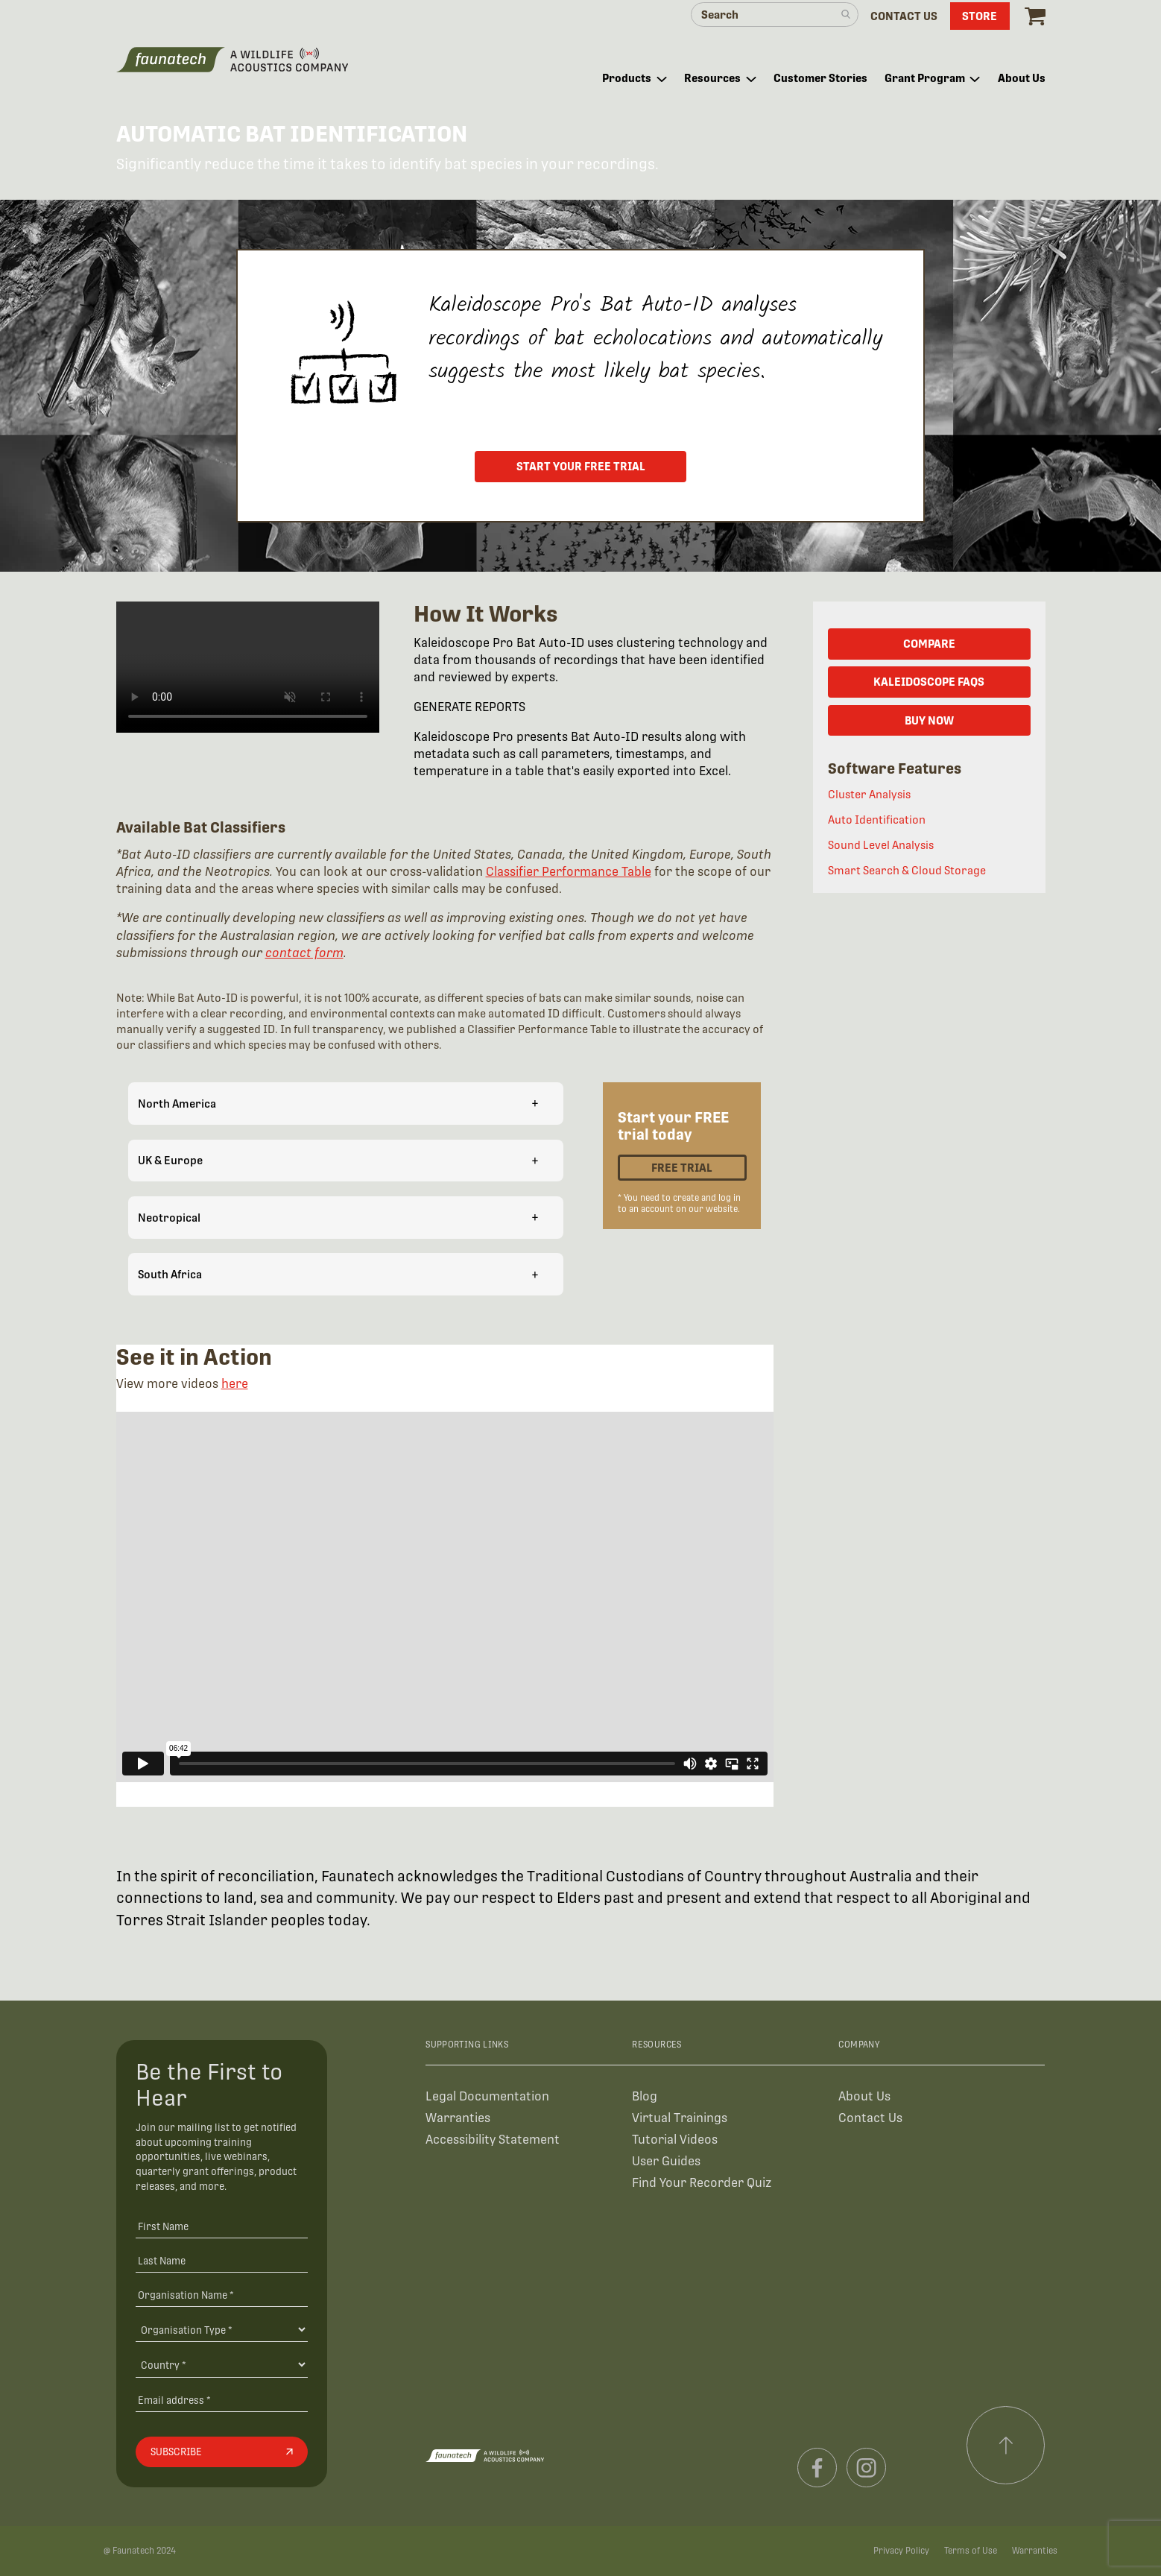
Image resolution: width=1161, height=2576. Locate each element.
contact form (304, 953)
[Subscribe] (222, 2452)
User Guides (666, 2161)
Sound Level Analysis (881, 845)
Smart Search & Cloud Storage (907, 870)
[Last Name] (222, 2260)
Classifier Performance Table (568, 872)
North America (338, 1103)
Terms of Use (970, 2550)
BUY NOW (929, 720)
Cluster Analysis (869, 794)
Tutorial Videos (675, 2140)
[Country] (222, 2364)
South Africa (338, 1273)
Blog (644, 2096)
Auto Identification (877, 819)
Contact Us (870, 2118)
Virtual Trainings (679, 2118)
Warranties (458, 2118)
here (234, 1384)
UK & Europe (338, 1159)
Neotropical (338, 1217)
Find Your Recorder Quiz (701, 2183)
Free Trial (681, 1167)
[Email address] (222, 2399)
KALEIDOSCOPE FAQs (928, 681)
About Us (864, 2096)
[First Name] (222, 2226)
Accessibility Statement (493, 2140)
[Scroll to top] (1006, 2445)
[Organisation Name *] (222, 2294)
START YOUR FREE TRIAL (580, 466)
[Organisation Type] (222, 2329)
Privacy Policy (901, 2550)
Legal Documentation (487, 2096)
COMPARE (929, 643)
